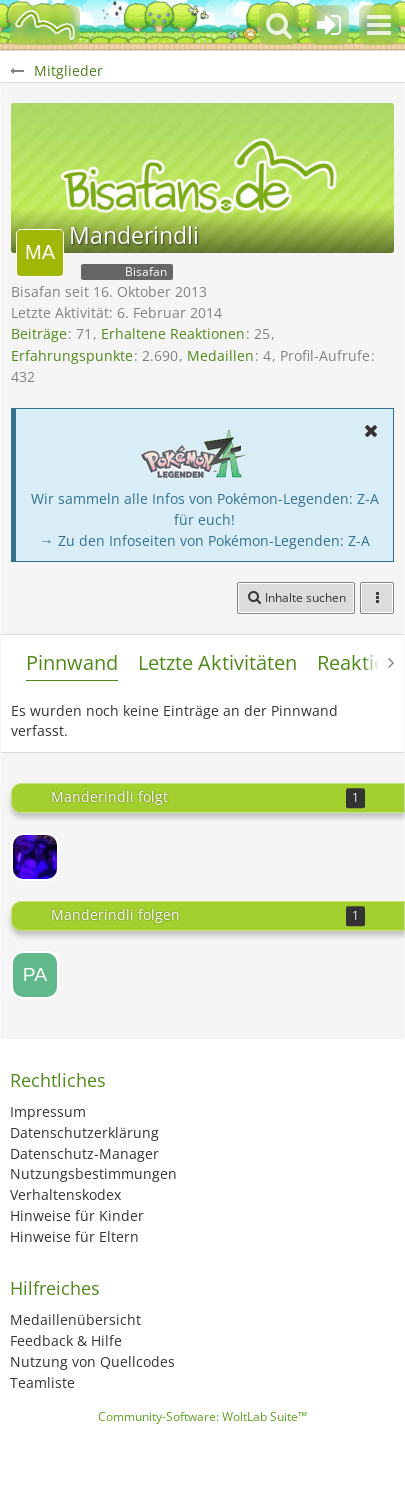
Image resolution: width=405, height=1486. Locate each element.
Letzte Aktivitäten (217, 662)
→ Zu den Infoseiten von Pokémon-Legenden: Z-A (205, 540)
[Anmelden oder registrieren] (329, 25)
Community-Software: (202, 1416)
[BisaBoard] (45, 25)
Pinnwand (72, 662)
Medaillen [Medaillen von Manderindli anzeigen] (220, 355)
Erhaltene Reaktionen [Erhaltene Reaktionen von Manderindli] (173, 333)
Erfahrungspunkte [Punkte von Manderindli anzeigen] (72, 355)
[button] (379, 25)
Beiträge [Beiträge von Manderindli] (39, 333)
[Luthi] (35, 857)
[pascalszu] (35, 975)
